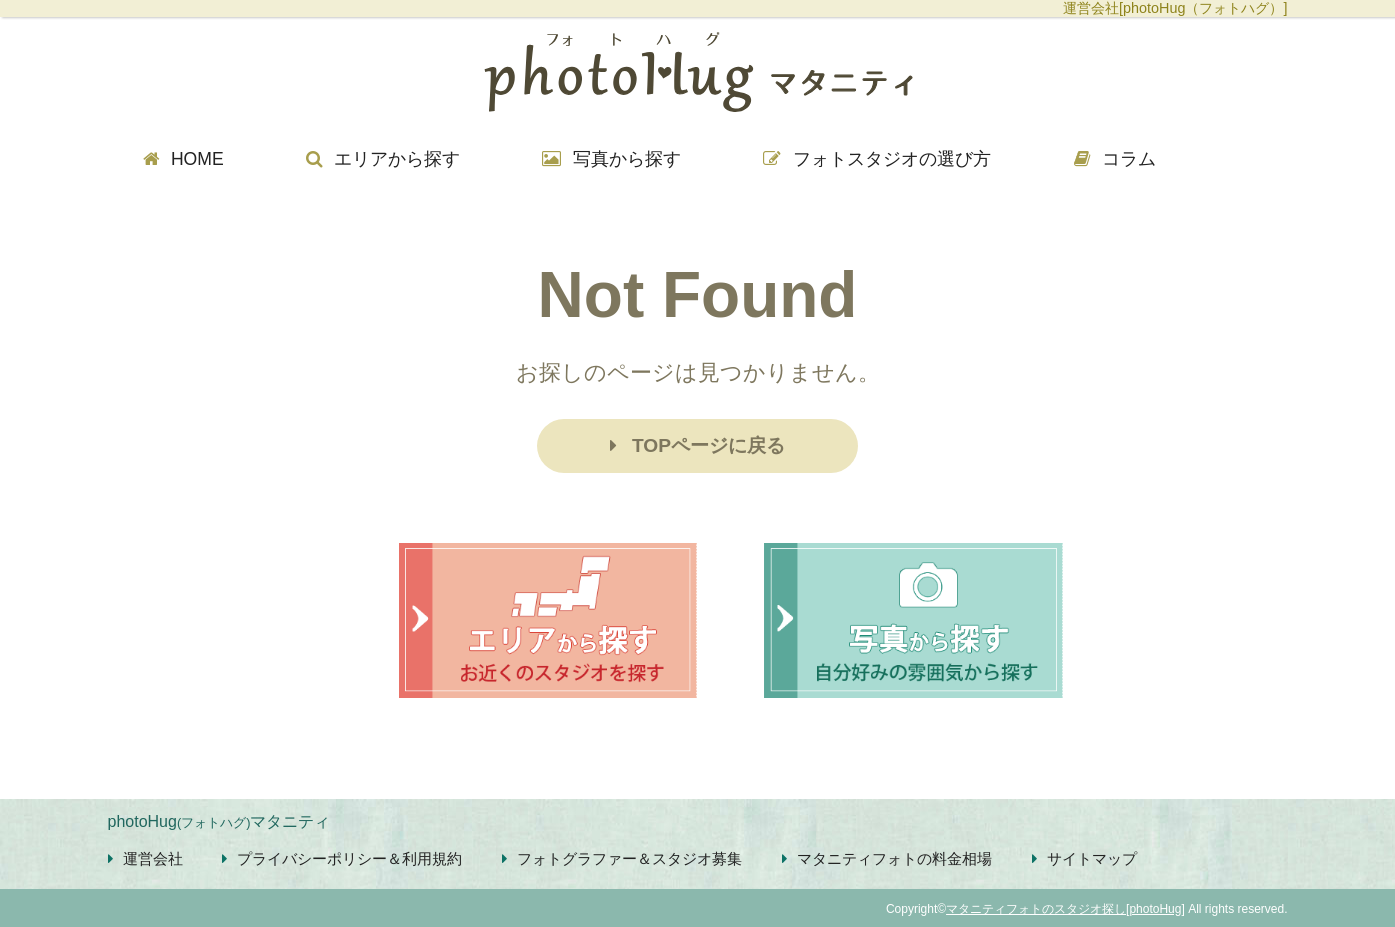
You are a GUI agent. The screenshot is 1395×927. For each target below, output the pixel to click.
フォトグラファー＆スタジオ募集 (622, 858)
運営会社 (145, 858)
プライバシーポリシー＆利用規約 (342, 858)
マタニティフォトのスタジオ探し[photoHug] (1065, 909)
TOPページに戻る (697, 445)
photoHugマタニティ (219, 821)
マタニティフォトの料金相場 (887, 858)
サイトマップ (1084, 858)
